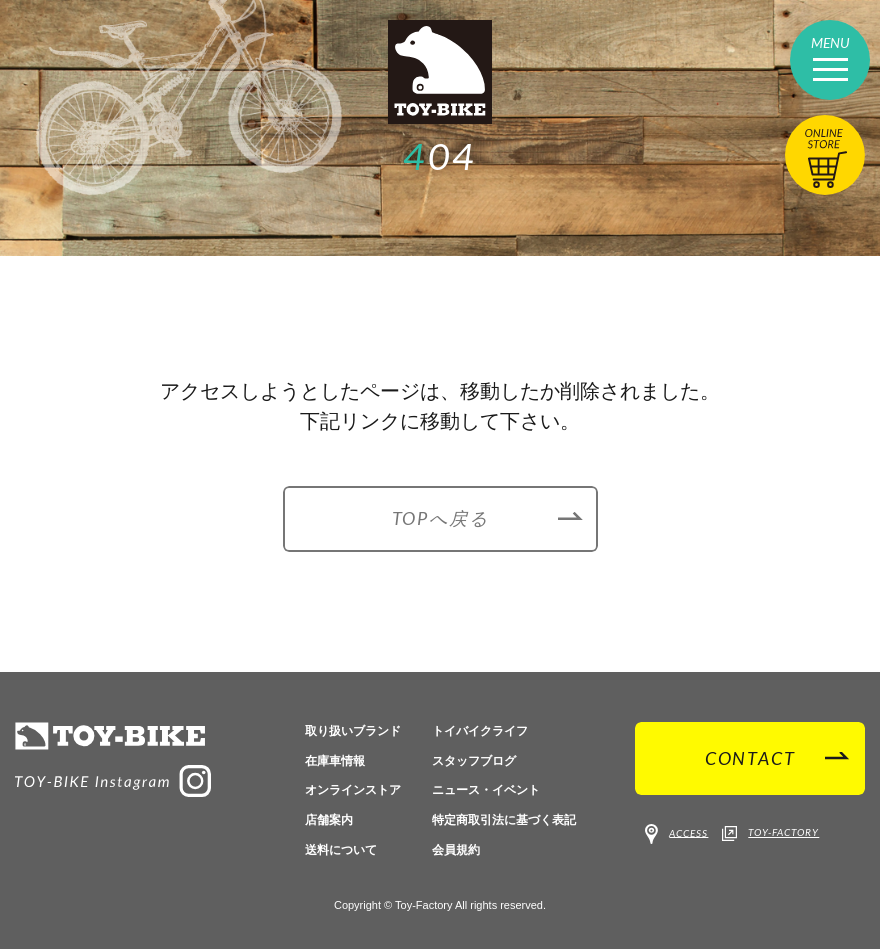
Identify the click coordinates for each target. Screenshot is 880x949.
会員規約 (456, 850)
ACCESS (676, 834)
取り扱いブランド (353, 731)
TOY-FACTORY (770, 834)
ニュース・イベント (486, 790)
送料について (341, 850)
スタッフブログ (474, 761)
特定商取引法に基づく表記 (504, 820)
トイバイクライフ (480, 731)
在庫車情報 (335, 761)
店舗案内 (329, 820)
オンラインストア (353, 790)
